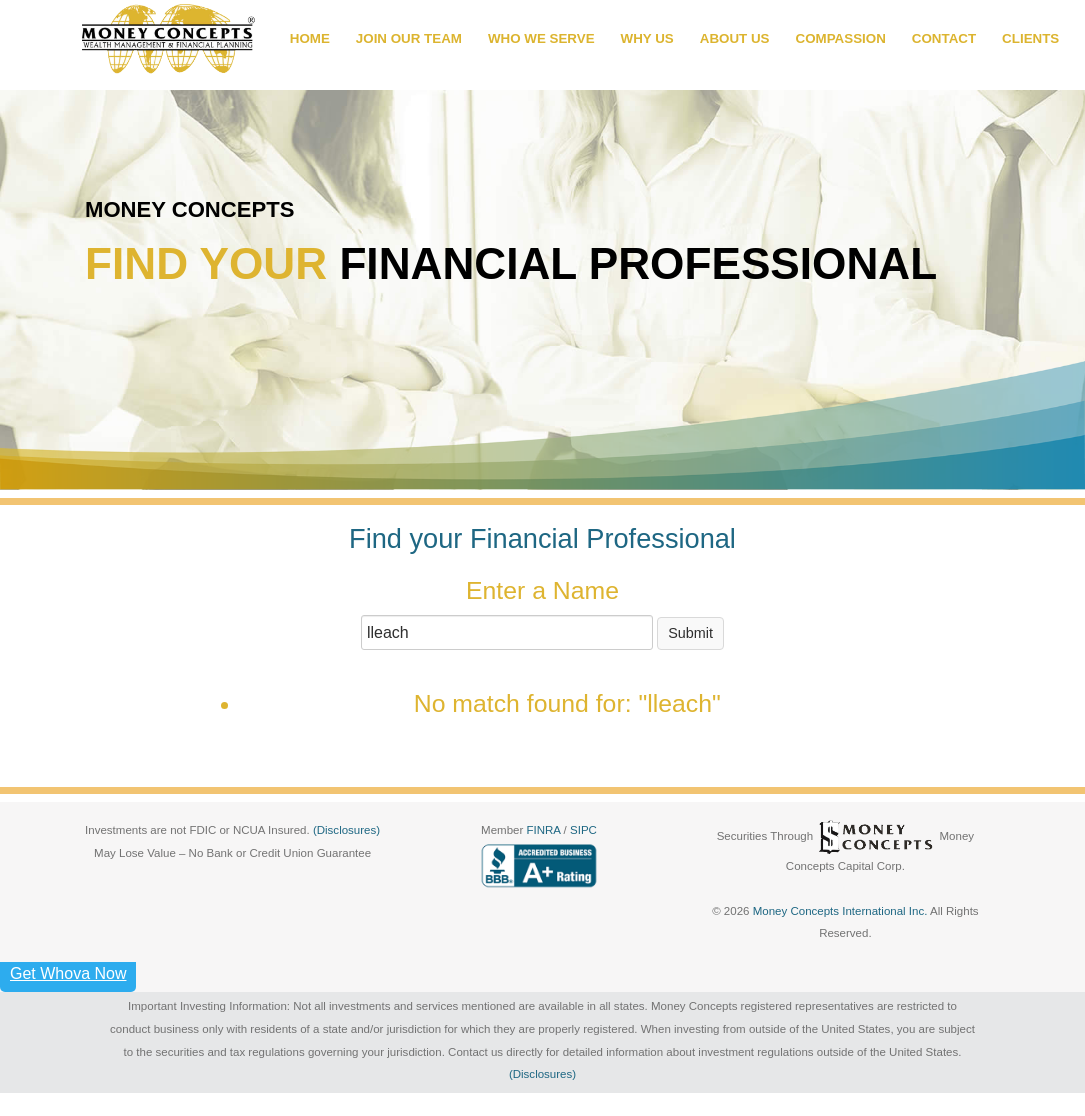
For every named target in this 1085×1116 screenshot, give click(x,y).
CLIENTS (1030, 38)
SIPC (583, 830)
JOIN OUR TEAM (409, 38)
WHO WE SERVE (541, 38)
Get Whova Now (68, 973)
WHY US (647, 38)
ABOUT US (735, 38)
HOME (310, 38)
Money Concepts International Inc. (841, 911)
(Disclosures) (346, 830)
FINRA (544, 830)
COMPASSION (841, 38)
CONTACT (944, 38)
